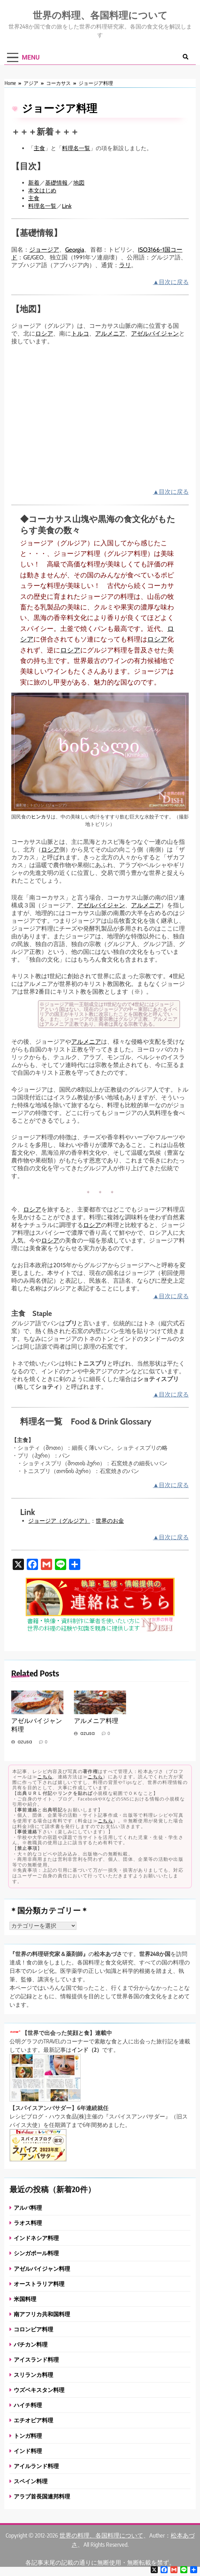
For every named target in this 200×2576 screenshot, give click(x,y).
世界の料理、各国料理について (100, 15)
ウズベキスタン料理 (39, 2389)
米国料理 (25, 2298)
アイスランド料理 (36, 2359)
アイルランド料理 (36, 2466)
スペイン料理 (31, 2481)
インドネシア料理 (36, 2237)
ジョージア (44, 249)
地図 (79, 182)
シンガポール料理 (36, 2253)
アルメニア (110, 333)
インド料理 (28, 2450)
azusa (25, 1741)
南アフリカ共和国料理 (42, 2314)
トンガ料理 (28, 2435)
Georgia (74, 249)
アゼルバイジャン (155, 333)
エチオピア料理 (33, 2420)
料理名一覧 (76, 148)
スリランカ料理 (33, 2374)
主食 (39, 148)
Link (66, 206)
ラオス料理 (28, 2222)
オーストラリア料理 (39, 2283)
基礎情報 (56, 182)
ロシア (44, 333)
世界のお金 (110, 1520)
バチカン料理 (31, 2344)
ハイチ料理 (28, 2405)
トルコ (80, 333)
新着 (33, 182)
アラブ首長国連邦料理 (42, 2496)
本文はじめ (42, 190)
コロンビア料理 (33, 2329)
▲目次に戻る (171, 282)
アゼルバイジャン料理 (42, 2268)
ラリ (125, 265)
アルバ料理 (28, 2207)
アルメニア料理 (96, 1720)
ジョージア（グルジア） (59, 1520)
